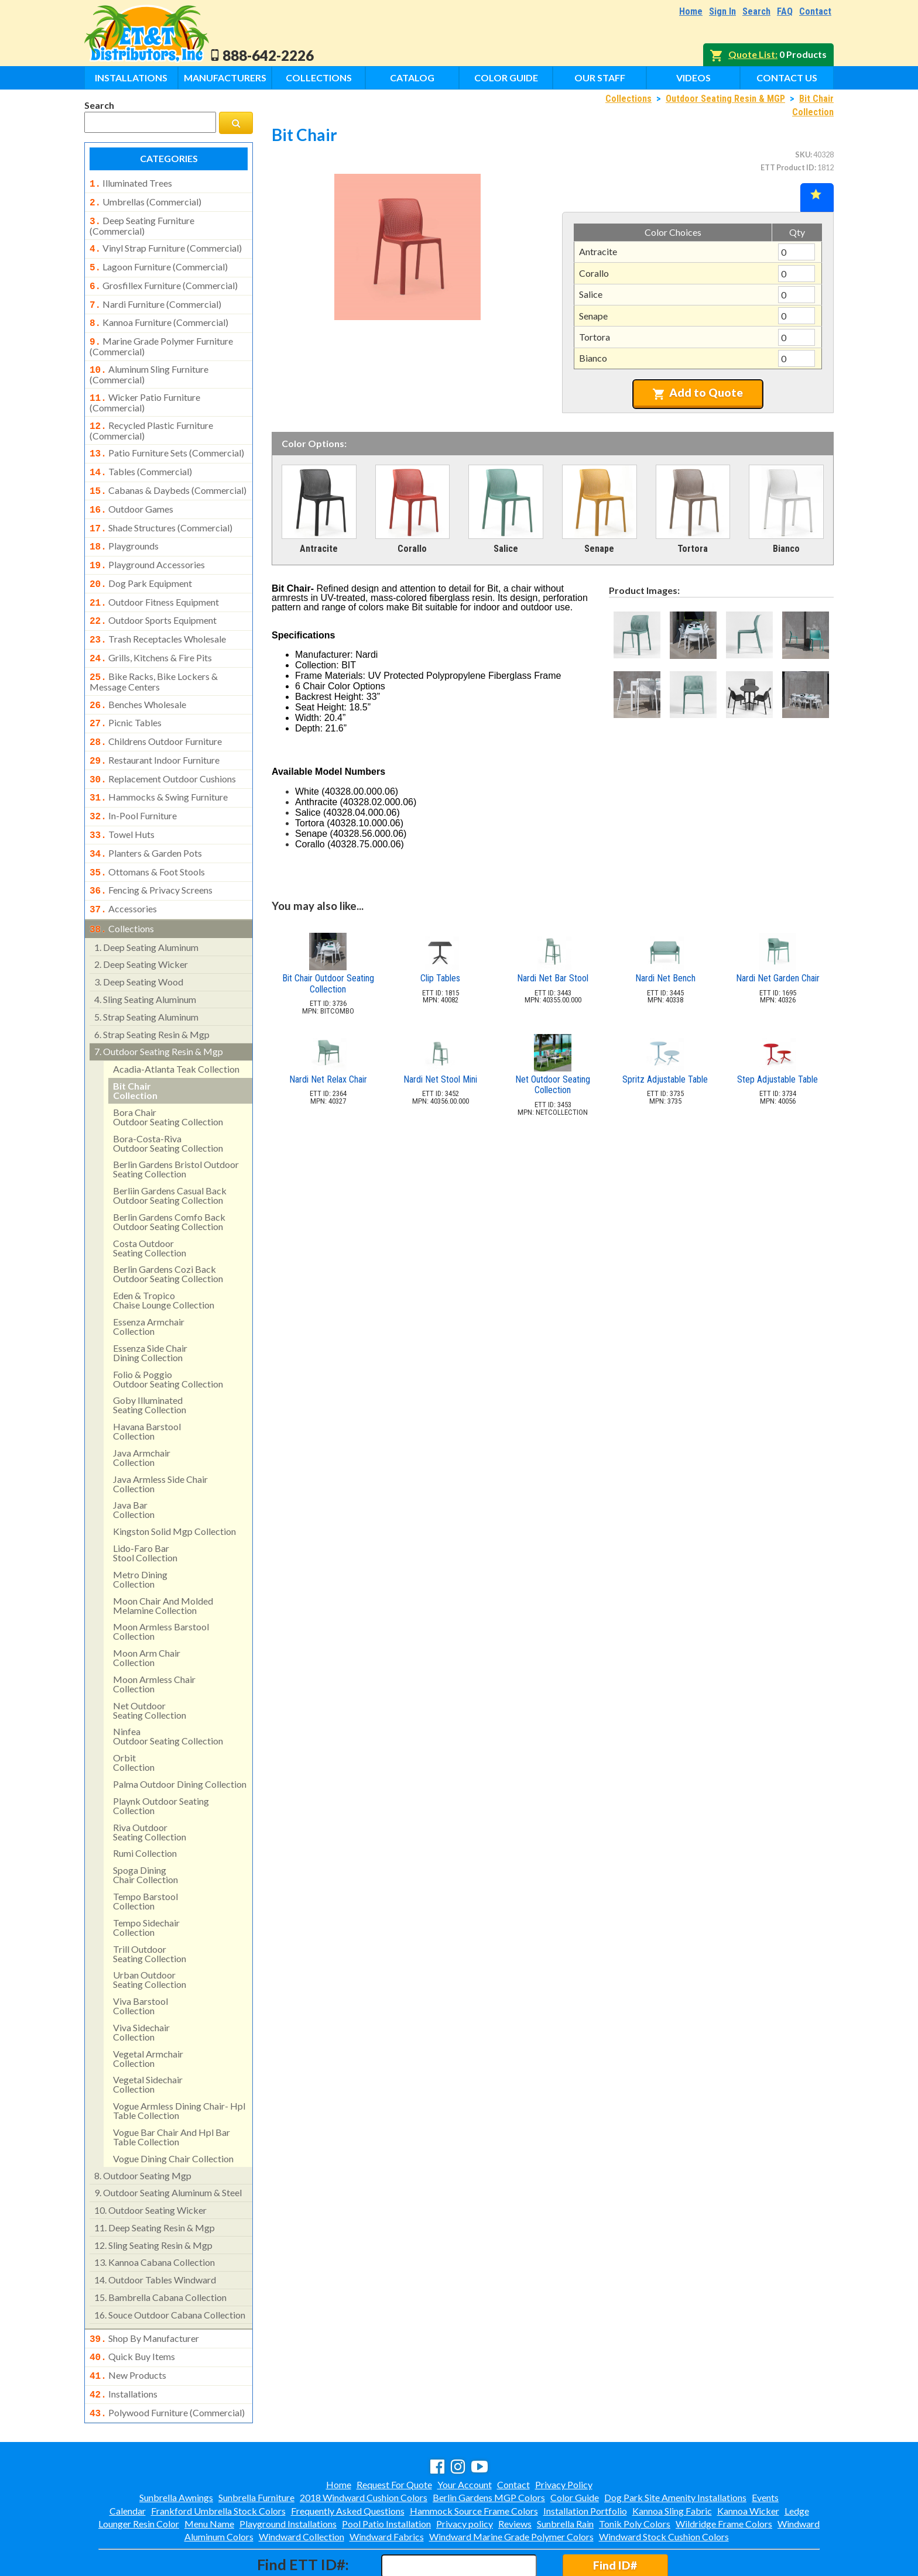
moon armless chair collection (154, 1639)
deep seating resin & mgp (154, 2183)
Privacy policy (464, 2473)
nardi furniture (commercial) (155, 297)
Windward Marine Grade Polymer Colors (511, 2486)
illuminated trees (131, 183)
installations (123, 2346)
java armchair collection (141, 1413)
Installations (131, 77)
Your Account (464, 2434)
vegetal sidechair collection (148, 2039)
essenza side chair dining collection (150, 1308)
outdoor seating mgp (142, 2131)
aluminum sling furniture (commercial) (149, 362)
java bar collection (134, 1465)
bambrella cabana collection (160, 2252)
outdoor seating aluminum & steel (168, 2147)
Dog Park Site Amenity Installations (675, 2447)
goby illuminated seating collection (149, 1360)
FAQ (785, 11)
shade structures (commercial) (161, 509)
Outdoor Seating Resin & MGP (725, 98)
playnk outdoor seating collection (161, 1761)
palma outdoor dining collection (179, 1739)
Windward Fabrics (387, 2486)
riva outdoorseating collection (149, 1787)
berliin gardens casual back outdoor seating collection (170, 1151)
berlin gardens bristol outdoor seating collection (176, 1124)
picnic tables (126, 692)
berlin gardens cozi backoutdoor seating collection (168, 1229)
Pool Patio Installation (386, 2473)
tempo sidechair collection (146, 1883)
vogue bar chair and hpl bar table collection (171, 2092)
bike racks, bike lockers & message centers (154, 652)
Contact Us (786, 77)
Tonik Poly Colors (634, 2473)
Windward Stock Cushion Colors (664, 2486)
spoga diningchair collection (145, 1830)
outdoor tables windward (155, 2235)
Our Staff (599, 77)
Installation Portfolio (585, 2460)
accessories (123, 866)
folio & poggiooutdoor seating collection (168, 1334)
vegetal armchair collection (148, 2014)
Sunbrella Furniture (256, 2447)
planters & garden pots (146, 814)
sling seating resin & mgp (153, 2200)
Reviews (515, 2473)
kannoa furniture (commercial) (159, 314)
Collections (319, 77)
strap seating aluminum (146, 972)
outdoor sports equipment (153, 595)
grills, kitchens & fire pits (151, 630)
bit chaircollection (135, 1046)
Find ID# (615, 2515)
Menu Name (209, 2473)
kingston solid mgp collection (174, 1486)
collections (122, 885)
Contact (815, 11)
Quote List (751, 54)
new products (128, 2328)
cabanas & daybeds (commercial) (168, 474)
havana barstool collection (147, 1386)
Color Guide (506, 77)
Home (691, 11)
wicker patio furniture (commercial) (145, 389)
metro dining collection (140, 1534)
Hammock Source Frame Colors (474, 2460)
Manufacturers (225, 77)
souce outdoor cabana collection (169, 2270)
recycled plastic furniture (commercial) (151, 416)
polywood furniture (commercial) (167, 2363)
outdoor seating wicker (150, 2165)
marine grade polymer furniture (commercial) (161, 335)
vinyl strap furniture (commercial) (166, 244)
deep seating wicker (141, 919)
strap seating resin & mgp (152, 989)
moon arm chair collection (146, 1613)
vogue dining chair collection (173, 2114)
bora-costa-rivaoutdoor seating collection (168, 1098)
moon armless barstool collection (161, 1586)
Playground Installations (288, 2473)
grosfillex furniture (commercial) (164, 279)
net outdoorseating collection (149, 1665)
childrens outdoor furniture (156, 709)
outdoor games (131, 491)
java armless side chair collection (160, 1439)
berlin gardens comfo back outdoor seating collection (169, 1177)
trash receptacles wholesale (158, 613)
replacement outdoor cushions (163, 745)
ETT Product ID (787, 167)
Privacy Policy (563, 2434)
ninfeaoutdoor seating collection (168, 1691)
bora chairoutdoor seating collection (168, 1072)
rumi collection (145, 1808)
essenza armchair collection (148, 1282)
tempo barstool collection (145, 1856)
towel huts (122, 797)
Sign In (722, 11)
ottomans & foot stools (147, 832)
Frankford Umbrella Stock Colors (218, 2460)
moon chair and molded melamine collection (163, 1561)
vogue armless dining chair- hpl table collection (179, 2066)
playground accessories (147, 543)
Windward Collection (301, 2486)
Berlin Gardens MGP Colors (489, 2447)
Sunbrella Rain (565, 2473)
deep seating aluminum (146, 902)
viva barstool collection (140, 1961)
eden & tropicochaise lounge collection (163, 1255)
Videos (693, 77)
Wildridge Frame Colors (724, 2473)
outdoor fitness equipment (154, 578)
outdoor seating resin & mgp (158, 1006)
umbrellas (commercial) (145, 200)
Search (756, 11)
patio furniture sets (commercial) (167, 438)
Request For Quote (394, 2434)
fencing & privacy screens (151, 849)
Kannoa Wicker (748, 2460)
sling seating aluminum (145, 954)
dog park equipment (141, 561)
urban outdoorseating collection (149, 1935)
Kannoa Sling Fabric (672, 2460)
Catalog (412, 77)
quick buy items (132, 2310)
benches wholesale (138, 675)
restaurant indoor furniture (155, 727)
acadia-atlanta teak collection (176, 1024)
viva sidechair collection (141, 1987)
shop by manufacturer (144, 2294)
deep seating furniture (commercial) (142, 222)
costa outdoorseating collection (149, 1203)
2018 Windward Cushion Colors (363, 2447)
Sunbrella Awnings (176, 2447)
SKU (802, 154)
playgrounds (124, 526)
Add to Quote (697, 393)
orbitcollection (134, 1718)
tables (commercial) (141, 456)
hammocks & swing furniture (159, 761)
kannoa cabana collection (154, 2217)
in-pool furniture (133, 779)
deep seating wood (138, 937)
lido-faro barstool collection (145, 1508)
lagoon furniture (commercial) (159, 262)
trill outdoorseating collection (149, 1909)
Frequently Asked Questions (348, 2460)
